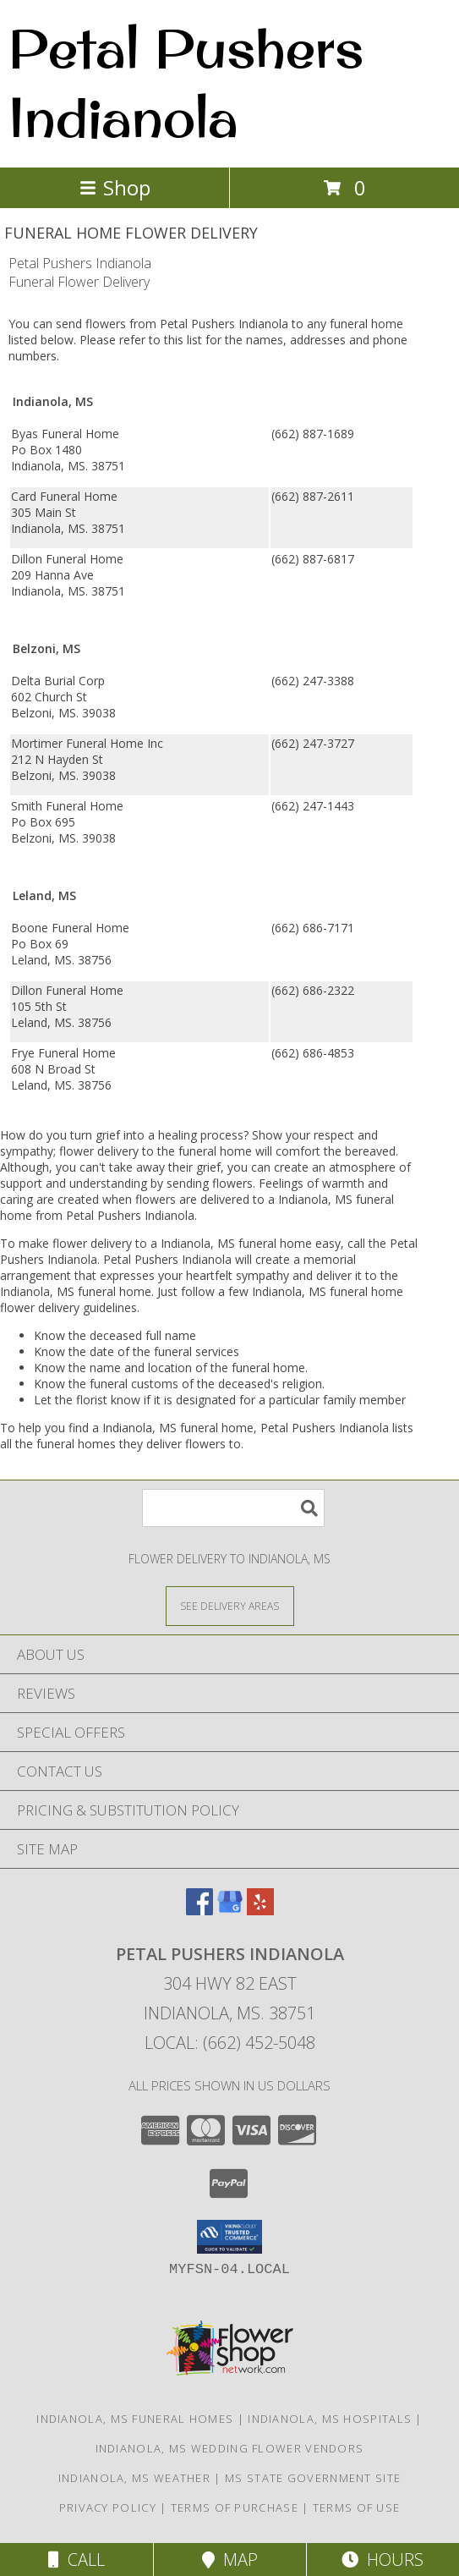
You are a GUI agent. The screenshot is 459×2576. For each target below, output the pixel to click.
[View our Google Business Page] (229, 1910)
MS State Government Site (313, 2477)
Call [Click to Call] (76, 2559)
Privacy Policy (107, 2507)
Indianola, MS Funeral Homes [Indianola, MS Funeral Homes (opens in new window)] (134, 2418)
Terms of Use (357, 2507)
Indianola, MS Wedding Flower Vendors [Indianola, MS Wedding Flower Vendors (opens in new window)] (230, 2448)
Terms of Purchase (234, 2507)
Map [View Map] (230, 2559)
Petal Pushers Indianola (185, 82)
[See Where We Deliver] (230, 1605)
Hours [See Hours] (382, 2559)
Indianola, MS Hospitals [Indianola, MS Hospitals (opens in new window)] (330, 2418)
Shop (114, 187)
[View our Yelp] (260, 1910)
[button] (229, 2237)
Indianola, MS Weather (134, 2477)
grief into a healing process (169, 1135)
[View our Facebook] (199, 1910)
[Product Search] (233, 1508)
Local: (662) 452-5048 (230, 2042)
